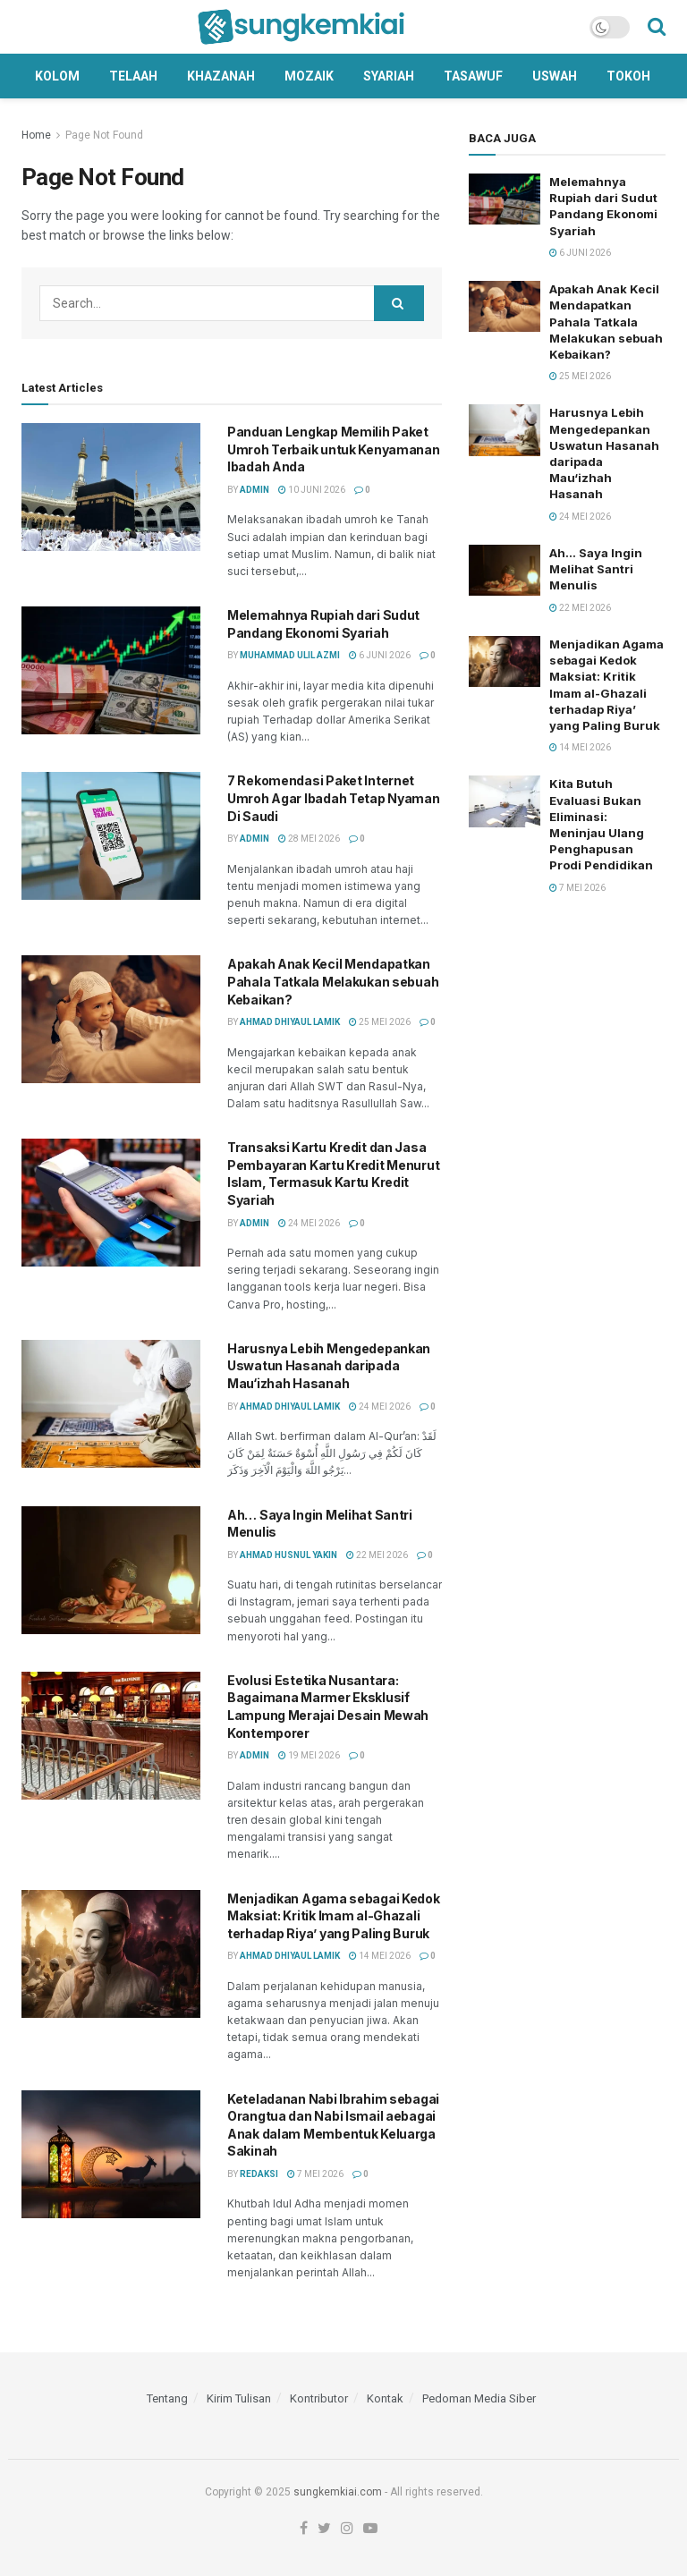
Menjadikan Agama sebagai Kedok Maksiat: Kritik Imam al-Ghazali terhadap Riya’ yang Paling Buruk (333, 1916)
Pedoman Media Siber (479, 2398)
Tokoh (628, 76)
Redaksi (259, 2174)
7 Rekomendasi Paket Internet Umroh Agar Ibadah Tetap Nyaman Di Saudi (333, 798)
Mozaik (309, 76)
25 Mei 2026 (380, 1022)
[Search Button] (399, 303)
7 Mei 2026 (315, 2174)
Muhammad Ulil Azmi (290, 655)
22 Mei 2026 (377, 1555)
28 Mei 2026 (309, 838)
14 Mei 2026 (380, 1956)
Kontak (385, 2398)
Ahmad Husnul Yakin (288, 1555)
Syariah (388, 76)
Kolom (57, 76)
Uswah (554, 76)
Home (36, 135)
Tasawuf (473, 76)
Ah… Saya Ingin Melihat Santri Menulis (595, 569)
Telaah (133, 76)
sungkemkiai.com (337, 2492)
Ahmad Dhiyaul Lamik (290, 1022)
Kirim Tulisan (239, 2398)
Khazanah (221, 76)
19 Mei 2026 (309, 1755)
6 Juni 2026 (380, 655)
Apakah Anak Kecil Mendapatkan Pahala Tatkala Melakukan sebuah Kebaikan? (332, 981)
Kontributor (319, 2398)
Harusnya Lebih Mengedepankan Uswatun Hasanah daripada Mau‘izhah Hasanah (328, 1366)
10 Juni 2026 (311, 490)
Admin (254, 490)
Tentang (167, 2398)
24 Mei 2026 (309, 1223)
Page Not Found (104, 135)
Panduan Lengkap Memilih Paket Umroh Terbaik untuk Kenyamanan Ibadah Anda (333, 449)
